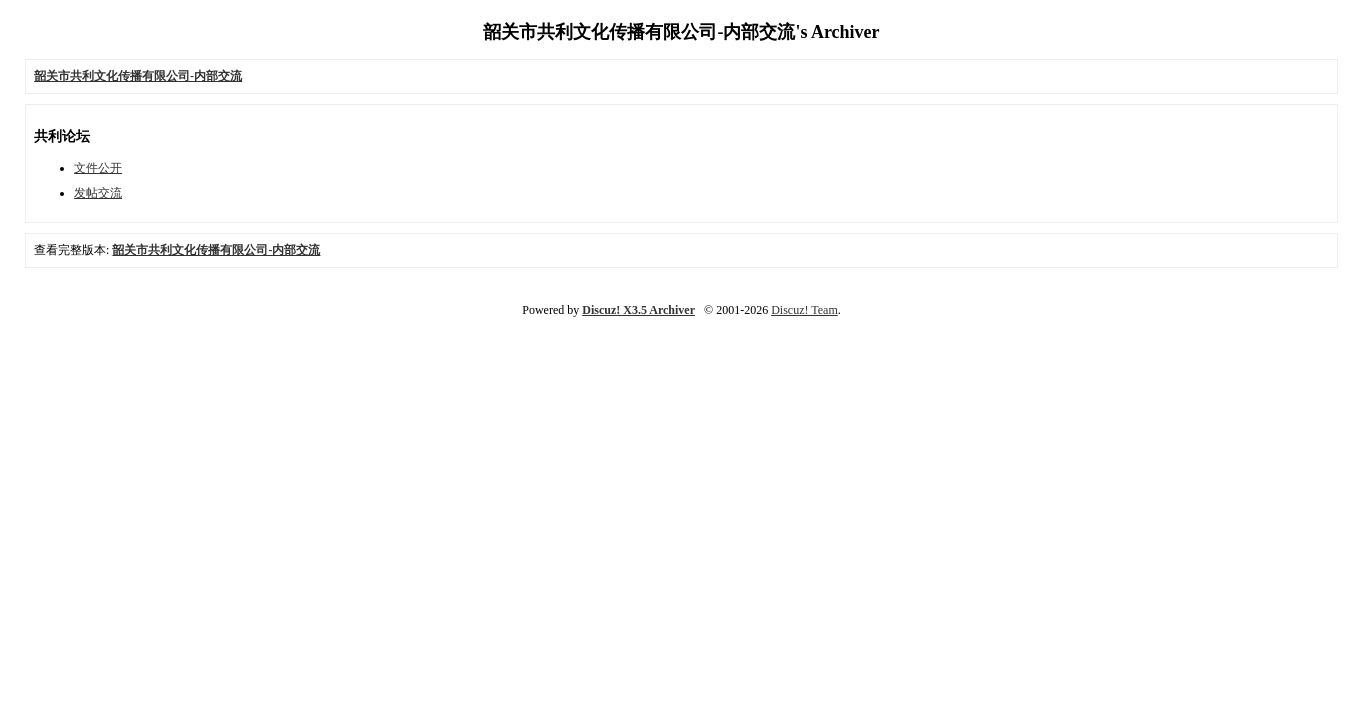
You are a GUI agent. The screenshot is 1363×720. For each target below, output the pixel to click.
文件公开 (98, 168)
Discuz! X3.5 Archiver (638, 310)
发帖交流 (98, 193)
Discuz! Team (804, 310)
